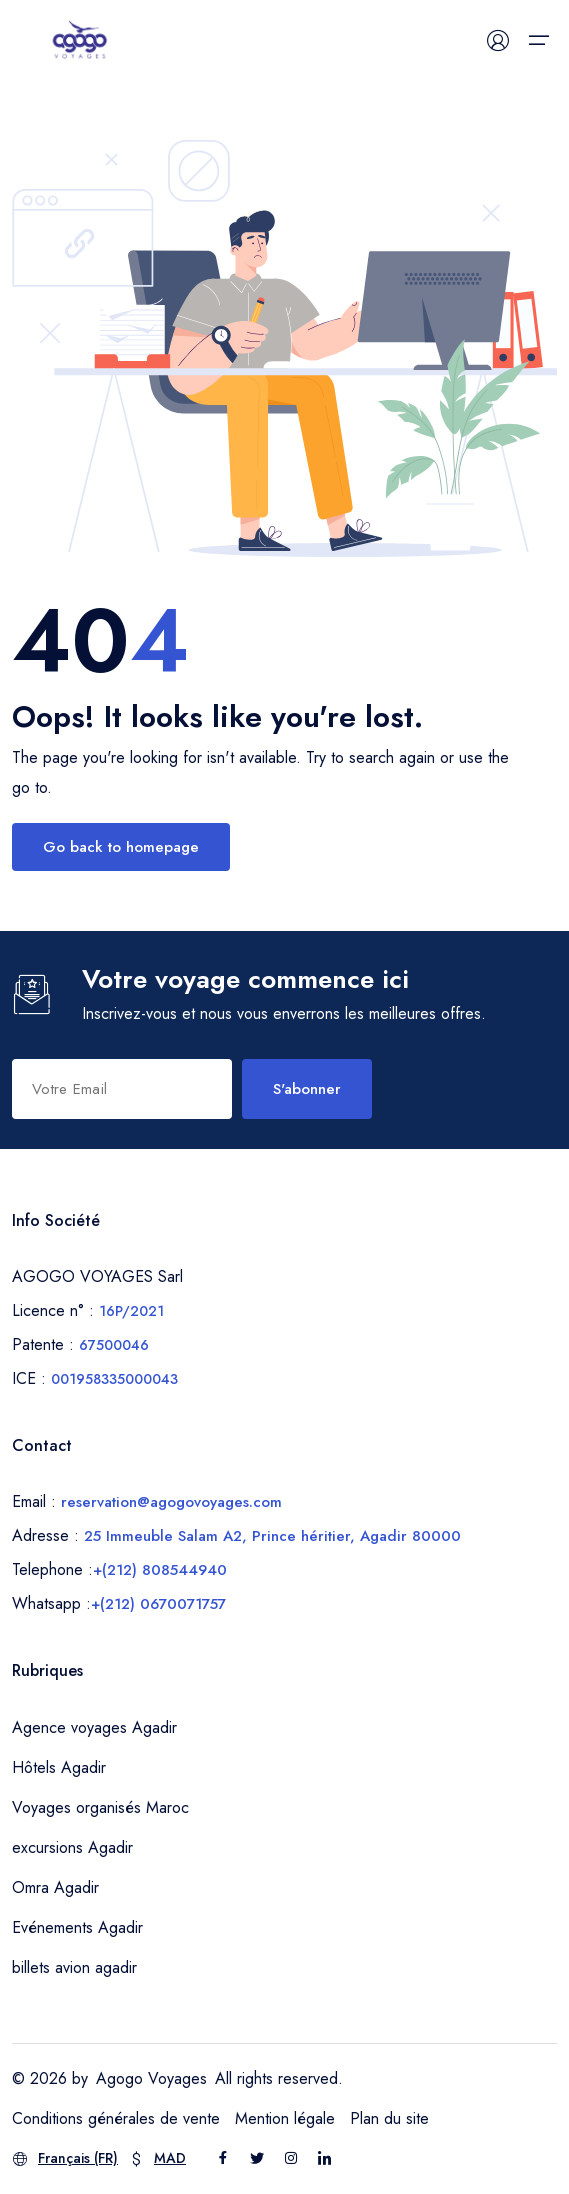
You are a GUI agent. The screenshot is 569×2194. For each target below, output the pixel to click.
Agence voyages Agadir (94, 1727)
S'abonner (307, 1089)
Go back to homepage (121, 847)
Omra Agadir (55, 1887)
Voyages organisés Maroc (100, 1807)
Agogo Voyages (151, 2078)
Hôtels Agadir (59, 1767)
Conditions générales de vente (116, 2118)
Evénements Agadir (77, 1927)
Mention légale (285, 2118)
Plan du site (389, 2118)
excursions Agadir (72, 1847)
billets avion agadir (74, 1967)
